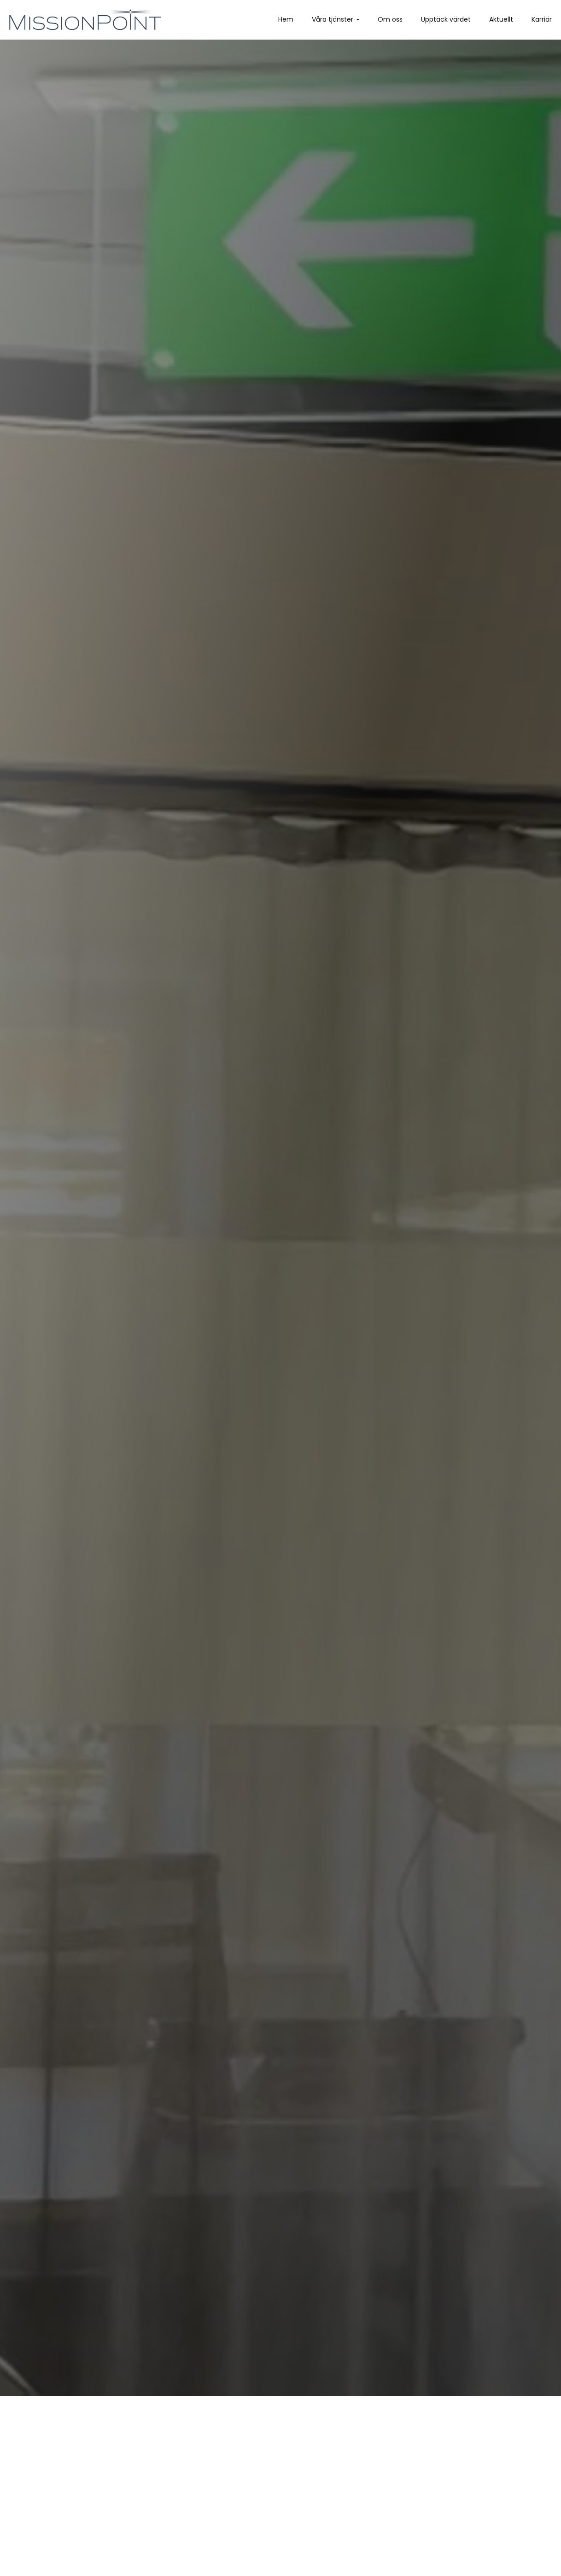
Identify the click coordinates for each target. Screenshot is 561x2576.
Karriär (542, 19)
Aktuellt (501, 19)
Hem (285, 19)
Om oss (390, 19)
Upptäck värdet (446, 19)
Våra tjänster (332, 19)
